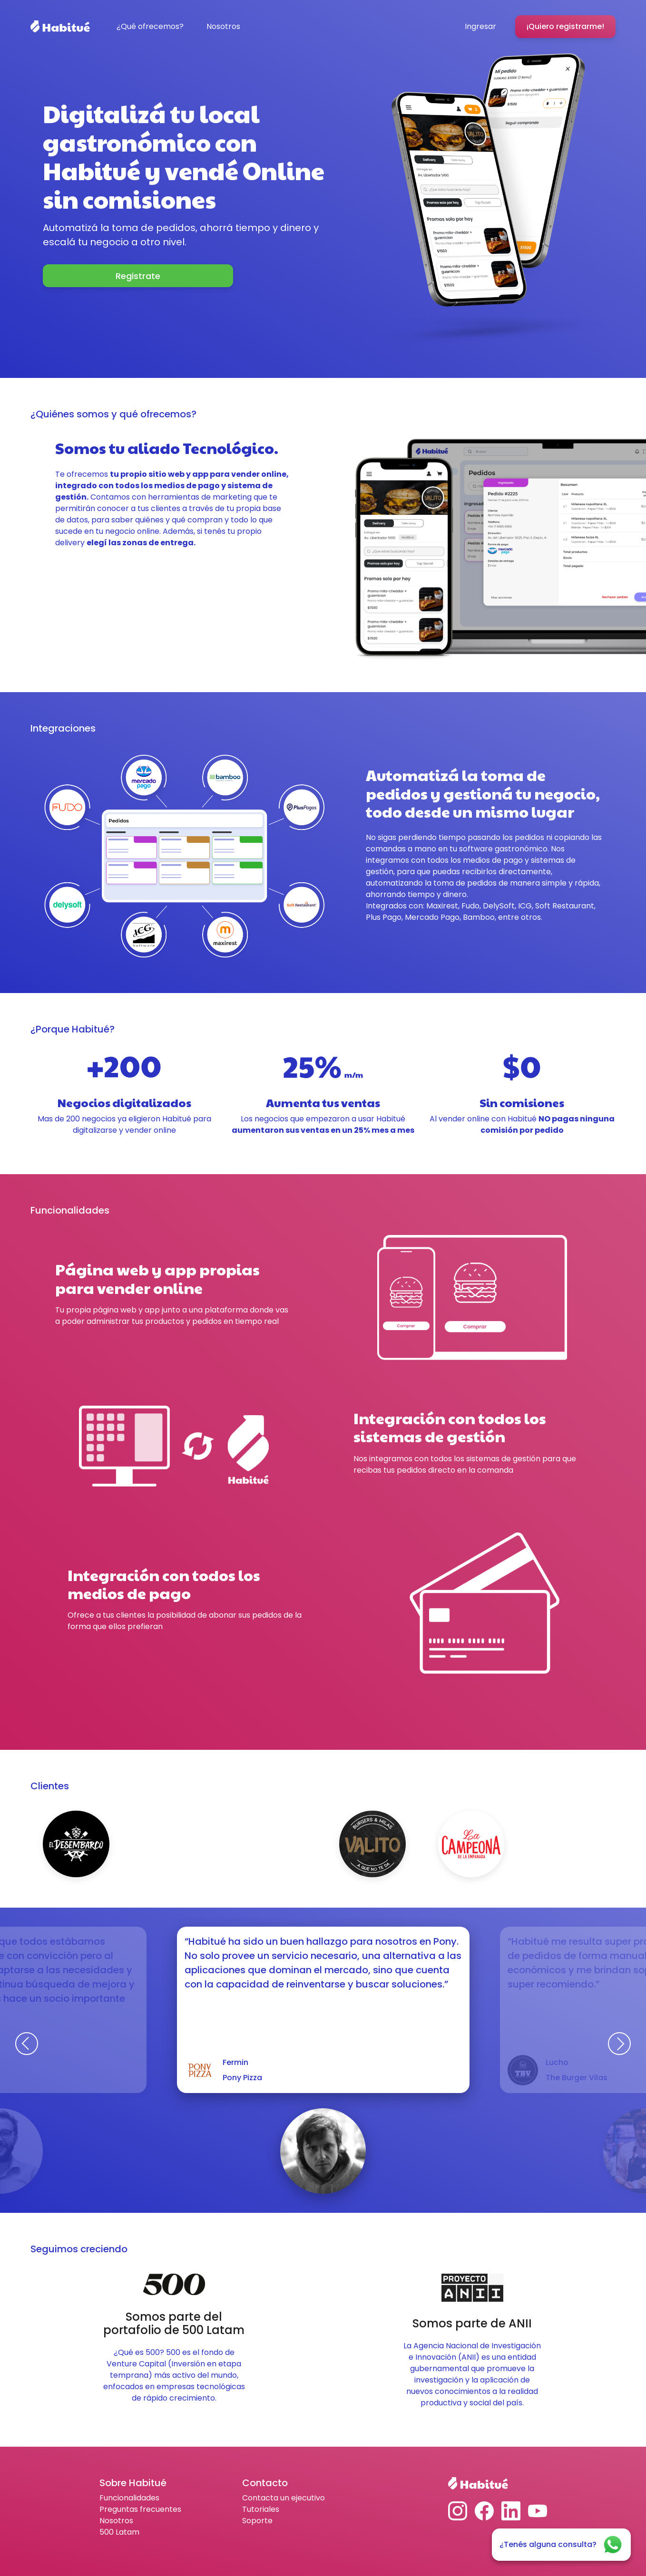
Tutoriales (260, 2509)
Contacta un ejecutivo (283, 2497)
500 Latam (119, 2532)
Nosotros (116, 2520)
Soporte (257, 2520)
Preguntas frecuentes (140, 2509)
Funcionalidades (129, 2497)
